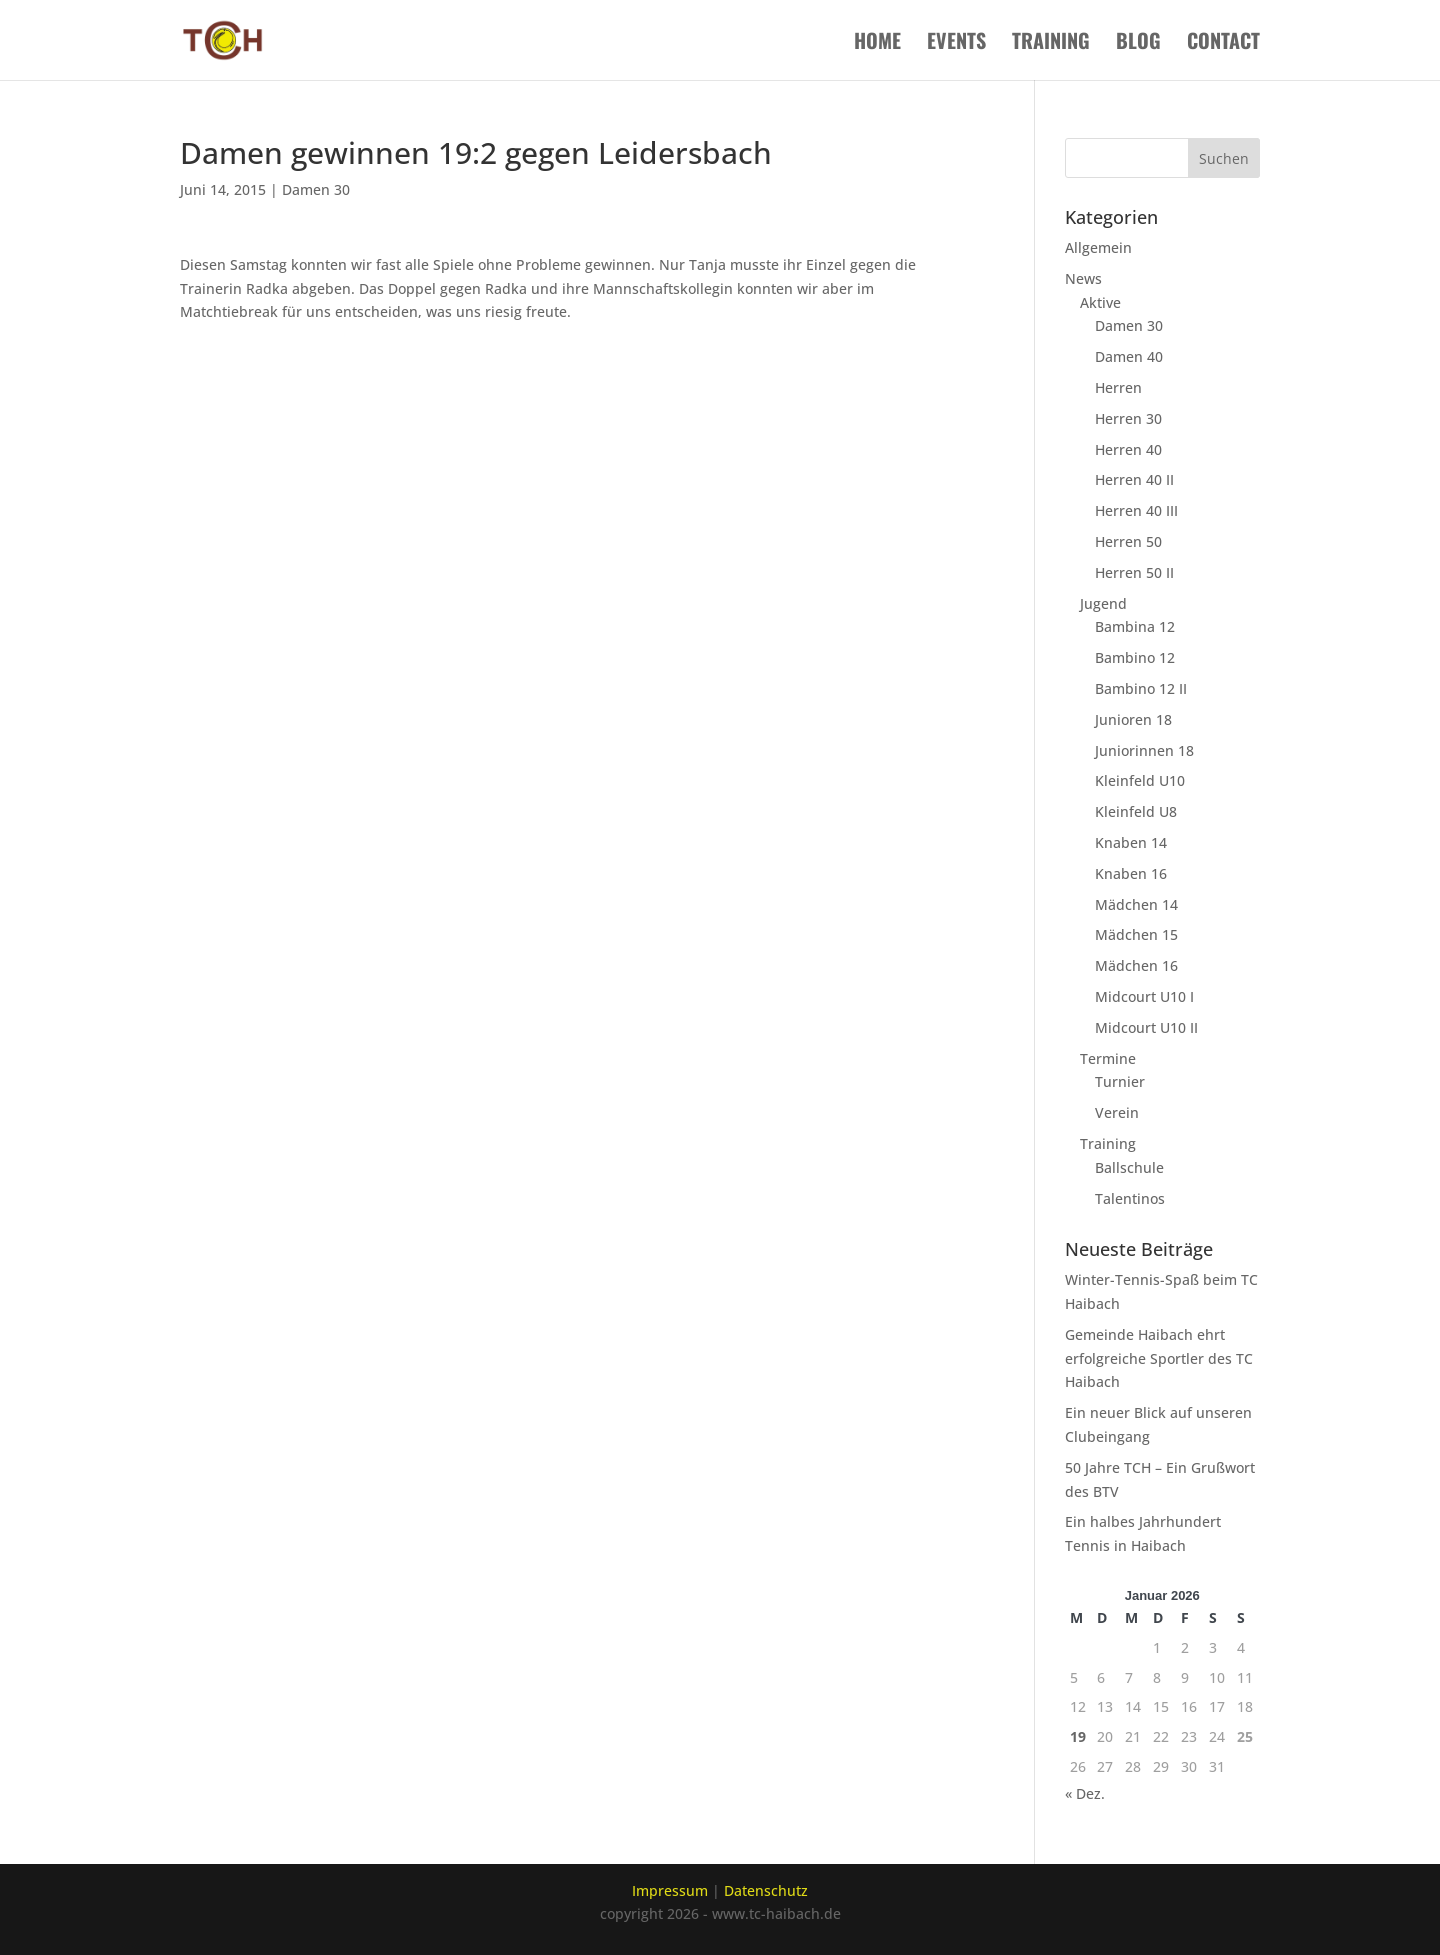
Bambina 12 (1135, 626)
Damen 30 (316, 189)
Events (956, 44)
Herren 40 (1128, 449)
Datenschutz (766, 1890)
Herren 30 (1128, 418)
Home (877, 44)
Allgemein (1098, 247)
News (1083, 278)
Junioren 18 (1133, 719)
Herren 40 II (1134, 479)
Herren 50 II (1134, 572)
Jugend (1103, 603)
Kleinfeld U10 (1140, 780)
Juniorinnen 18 (1144, 750)
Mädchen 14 (1136, 904)
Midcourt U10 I (1144, 996)
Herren (1118, 387)
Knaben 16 (1131, 873)
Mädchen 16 (1136, 965)
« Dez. (1085, 1793)
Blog (1138, 44)
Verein (1117, 1112)
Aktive (1100, 302)
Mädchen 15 (1136, 934)
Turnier (1120, 1081)
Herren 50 (1128, 541)
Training (1051, 44)
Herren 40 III (1136, 510)
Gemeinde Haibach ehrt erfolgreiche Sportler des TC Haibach (1159, 1358)
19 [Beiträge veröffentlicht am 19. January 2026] (1078, 1736)
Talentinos (1130, 1198)
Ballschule (1129, 1167)
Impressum (670, 1890)
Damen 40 (1129, 356)
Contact (1223, 44)
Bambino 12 (1135, 657)
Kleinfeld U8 (1136, 811)
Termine (1108, 1058)
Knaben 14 (1131, 842)
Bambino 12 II (1141, 688)
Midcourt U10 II (1146, 1027)
